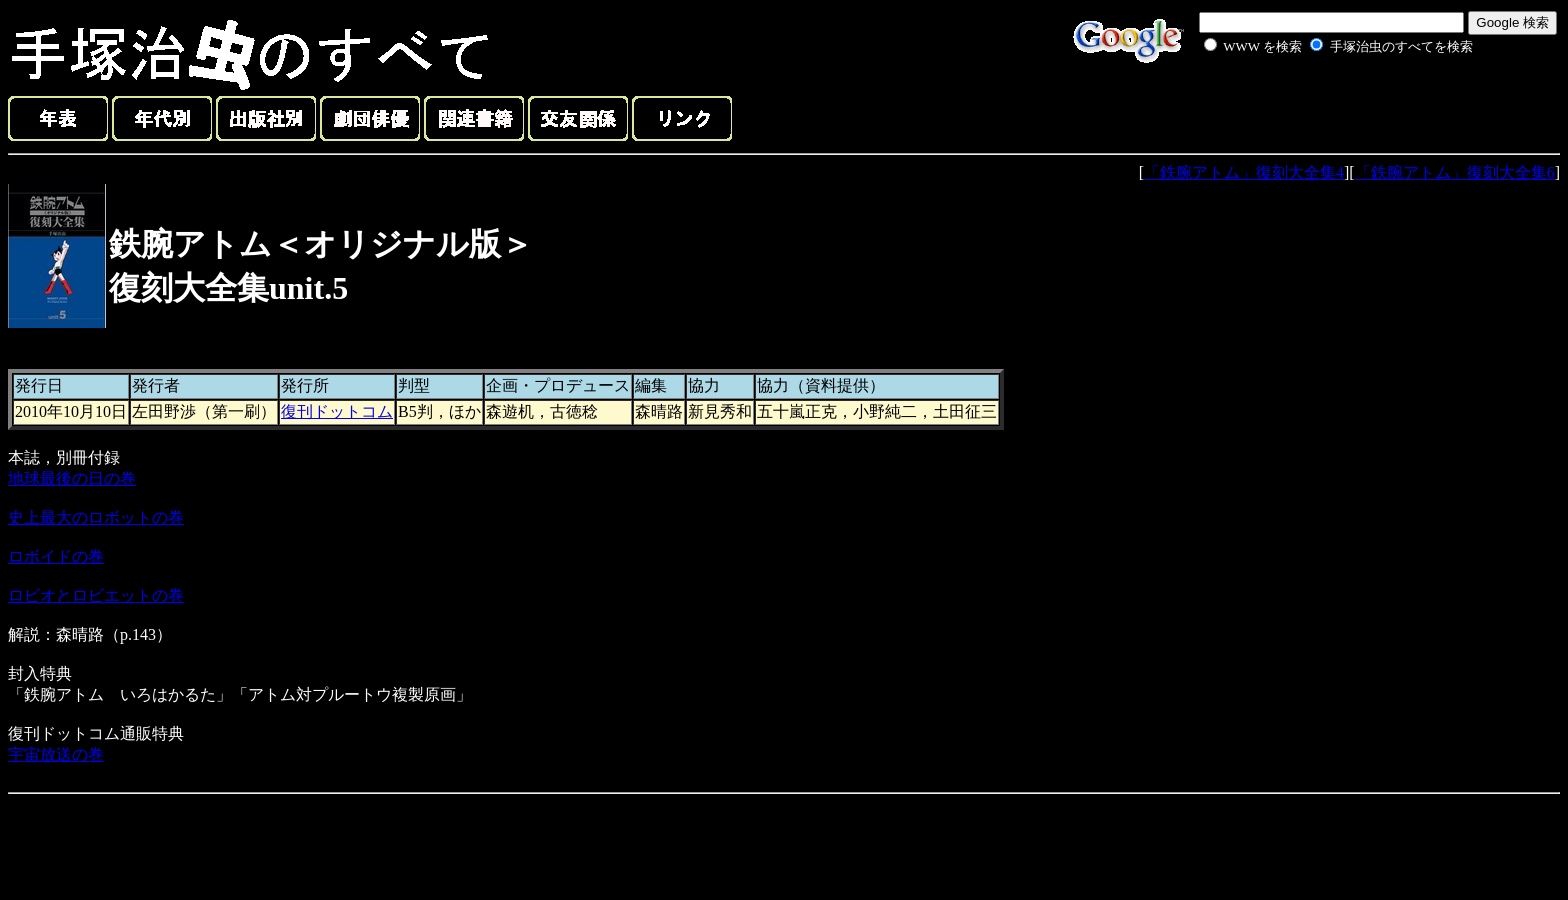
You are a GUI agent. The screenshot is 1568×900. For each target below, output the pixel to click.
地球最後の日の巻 (72, 478)
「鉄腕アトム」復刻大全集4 (1244, 172)
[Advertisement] (1316, 104)
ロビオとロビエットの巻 (96, 595)
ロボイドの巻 (56, 556)
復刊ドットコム (337, 411)
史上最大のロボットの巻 (96, 517)
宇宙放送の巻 (56, 754)
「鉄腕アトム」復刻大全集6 (1455, 172)
